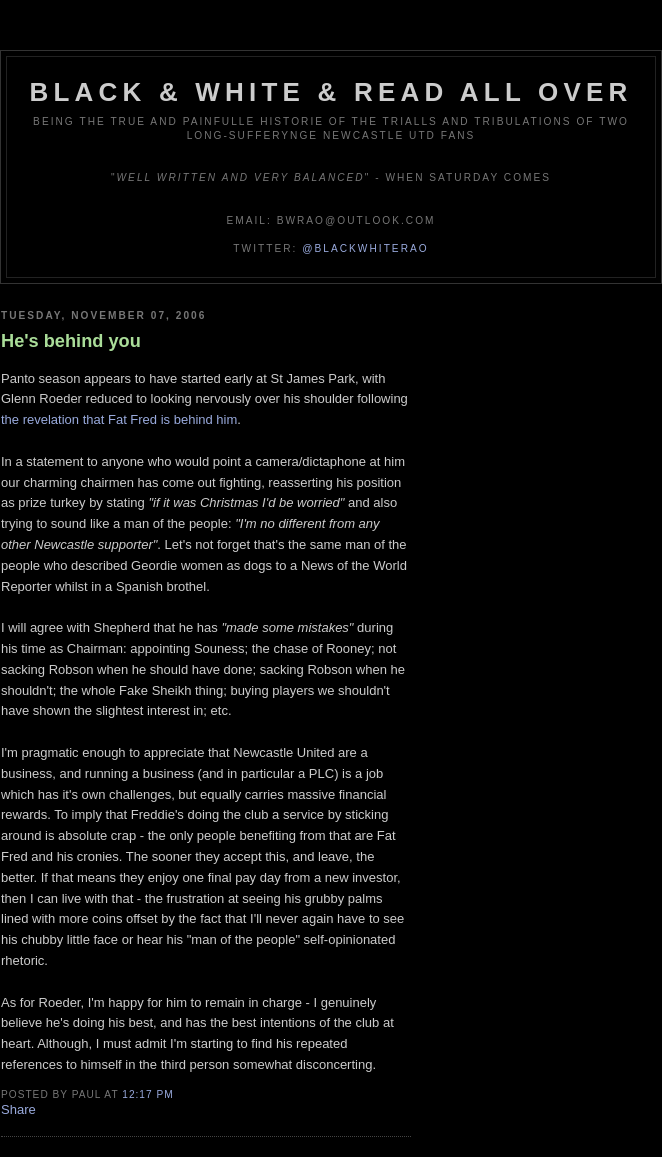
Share (18, 1109)
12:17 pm (147, 1094)
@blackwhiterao (365, 248)
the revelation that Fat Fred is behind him (119, 419)
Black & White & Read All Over (331, 92)
